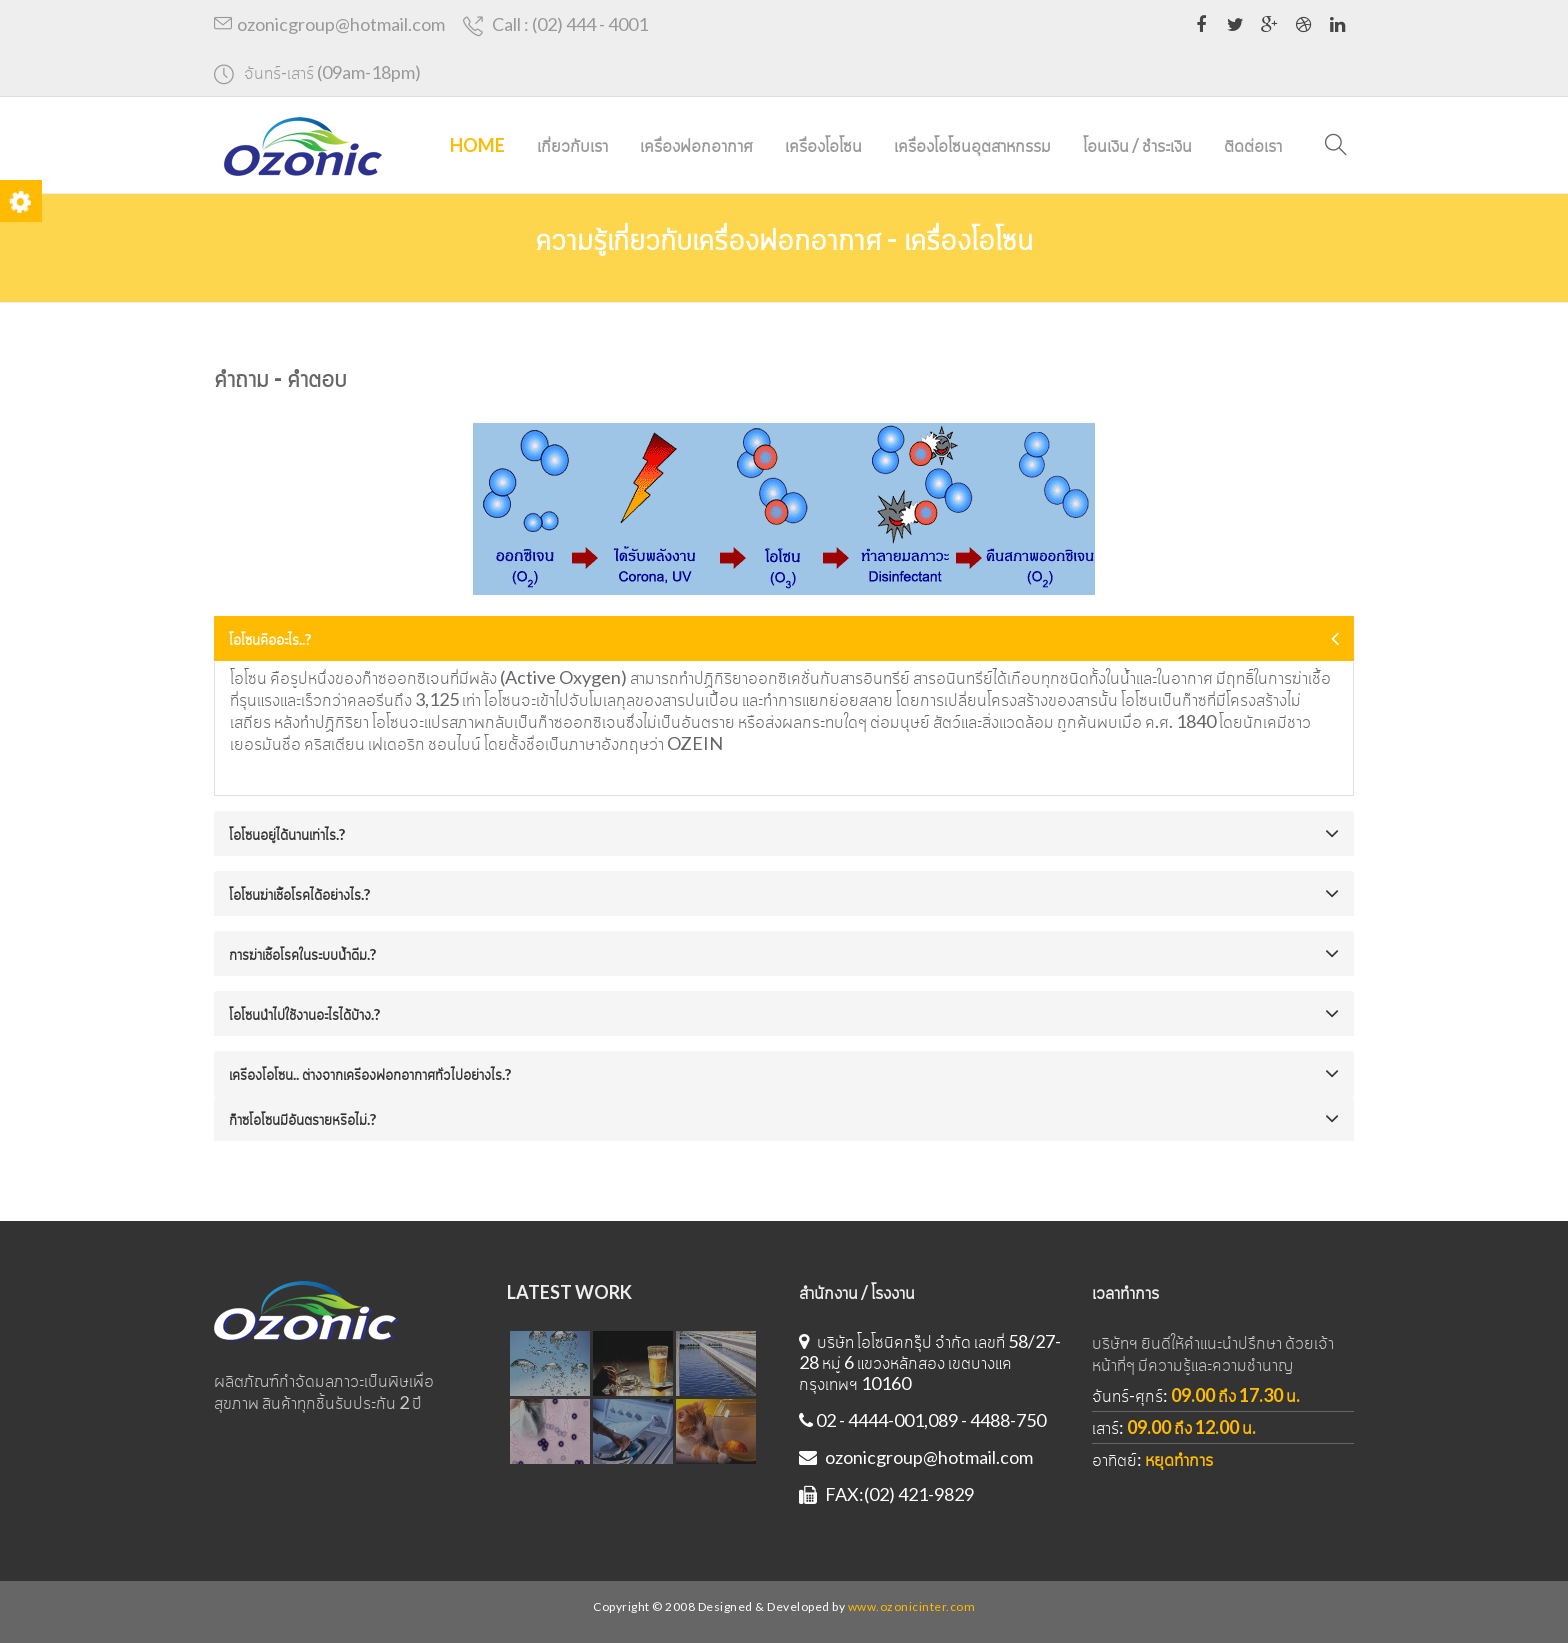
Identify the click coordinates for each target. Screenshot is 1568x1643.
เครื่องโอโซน (823, 145)
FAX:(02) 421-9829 (886, 1494)
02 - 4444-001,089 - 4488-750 (922, 1420)
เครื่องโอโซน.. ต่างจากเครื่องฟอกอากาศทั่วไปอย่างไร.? (370, 1074)
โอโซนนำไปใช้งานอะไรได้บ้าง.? (304, 1014)
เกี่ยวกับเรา (572, 145)
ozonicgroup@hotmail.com (329, 24)
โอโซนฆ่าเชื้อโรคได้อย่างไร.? (299, 894)
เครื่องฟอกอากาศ (696, 145)
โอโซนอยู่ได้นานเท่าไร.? (287, 834)
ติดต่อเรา (1253, 145)
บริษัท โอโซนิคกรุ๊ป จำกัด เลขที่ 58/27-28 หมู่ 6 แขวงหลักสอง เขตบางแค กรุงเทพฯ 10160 (930, 1362)
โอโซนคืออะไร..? (270, 639)
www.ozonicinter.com (912, 1606)
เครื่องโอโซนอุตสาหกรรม (972, 145)
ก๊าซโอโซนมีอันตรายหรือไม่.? (302, 1119)
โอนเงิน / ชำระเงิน (1137, 145)
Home (477, 145)
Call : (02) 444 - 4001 (556, 24)
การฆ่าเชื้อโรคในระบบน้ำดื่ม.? (302, 954)
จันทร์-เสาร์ (317, 72)
